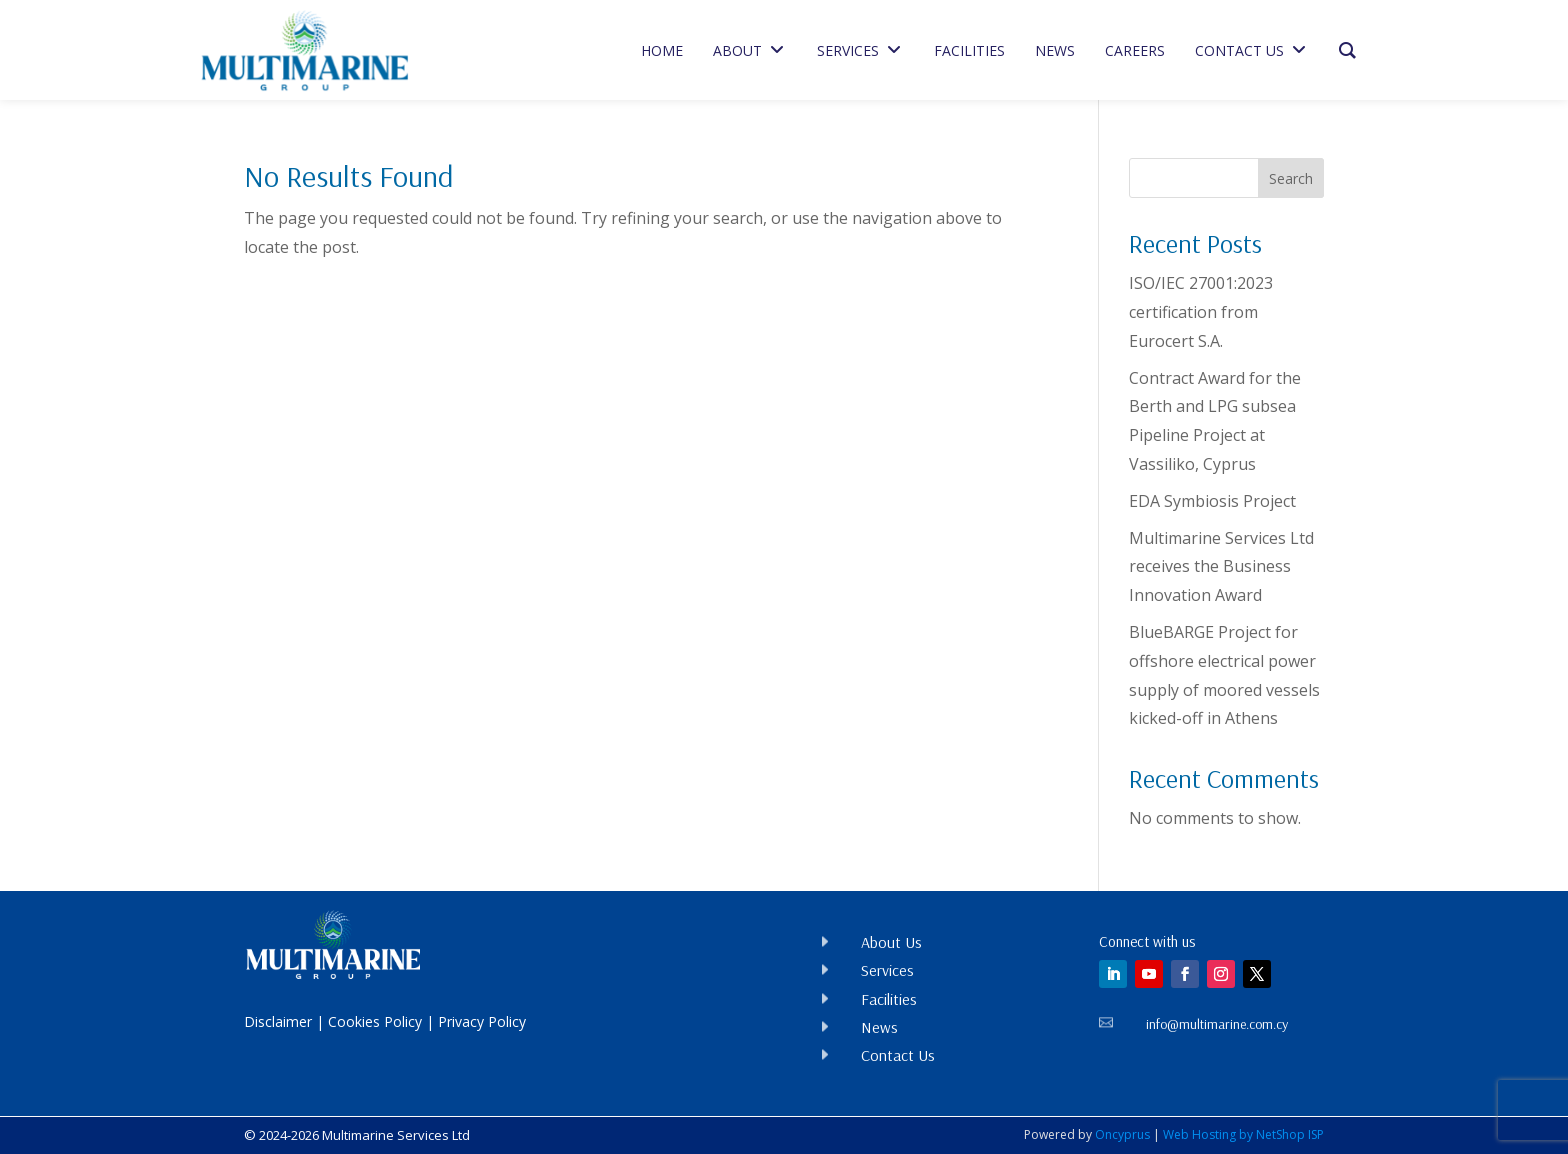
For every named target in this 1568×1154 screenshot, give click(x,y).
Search (1291, 178)
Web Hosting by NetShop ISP (1243, 1134)
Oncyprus (1122, 1134)
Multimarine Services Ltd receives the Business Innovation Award (1221, 567)
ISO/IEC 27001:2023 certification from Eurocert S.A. (1201, 312)
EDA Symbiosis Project (1212, 501)
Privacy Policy (482, 1021)
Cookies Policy (375, 1021)
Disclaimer (278, 1021)
